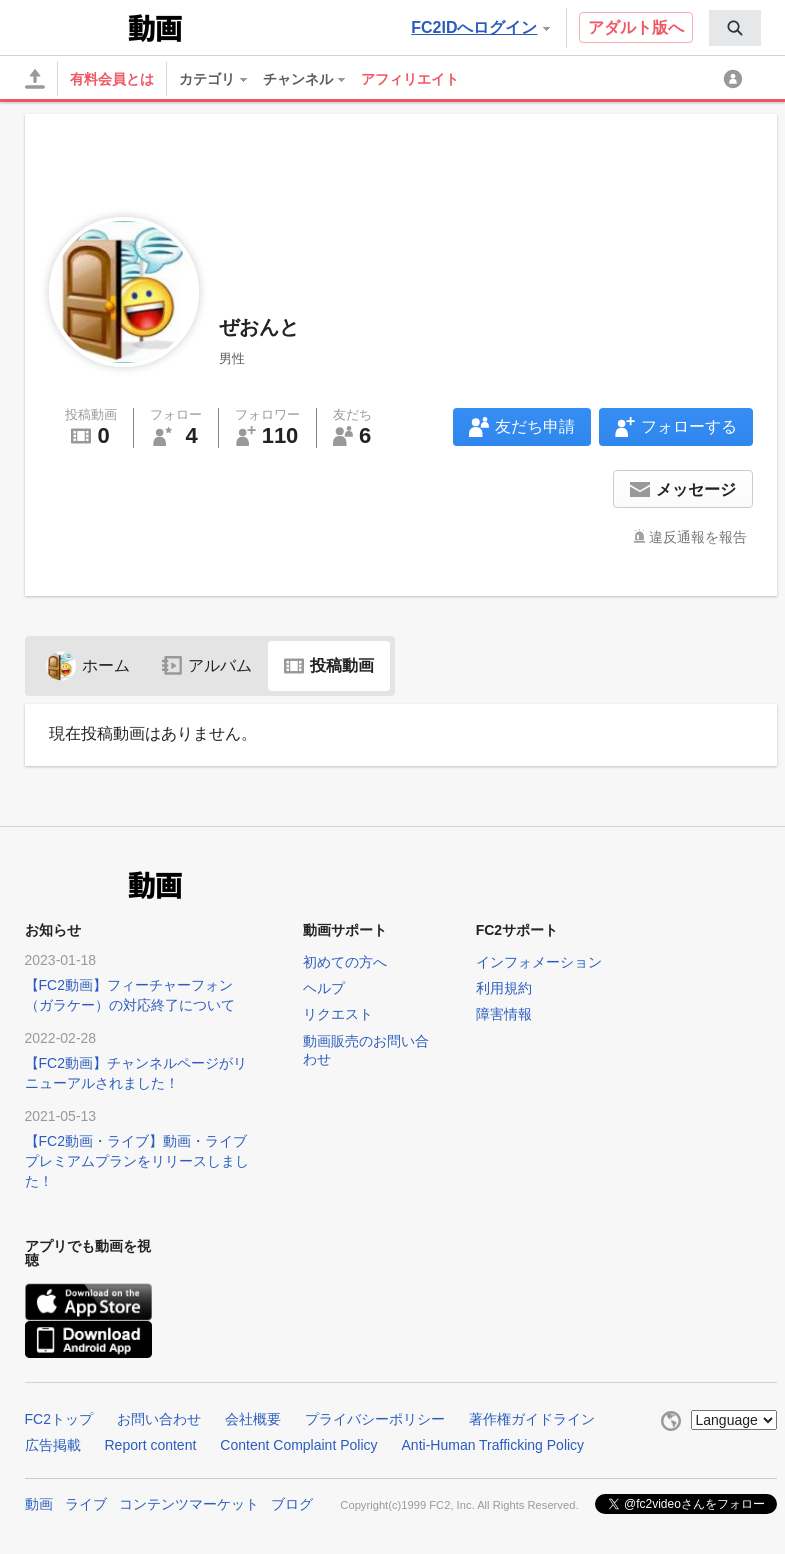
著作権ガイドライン (532, 1419)
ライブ (86, 1504)
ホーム (88, 665)
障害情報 (504, 1014)
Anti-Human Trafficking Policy (493, 1445)
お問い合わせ (159, 1419)
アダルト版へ (636, 27)
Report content (151, 1445)
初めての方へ (345, 962)
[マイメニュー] (736, 79)
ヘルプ (324, 988)
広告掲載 (53, 1445)
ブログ (292, 1504)
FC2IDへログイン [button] (480, 27)
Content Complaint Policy (298, 1445)
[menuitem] (735, 28)
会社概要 (253, 1419)
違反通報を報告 (698, 537)
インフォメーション (539, 962)
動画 (39, 1504)
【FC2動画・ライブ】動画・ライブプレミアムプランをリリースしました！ (137, 1161)
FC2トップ (59, 1419)
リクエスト (338, 1014)
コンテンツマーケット (189, 1504)
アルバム (207, 665)
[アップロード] (35, 79)
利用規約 (504, 988)
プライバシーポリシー (375, 1419)
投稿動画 (329, 665)
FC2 (74, 26)
